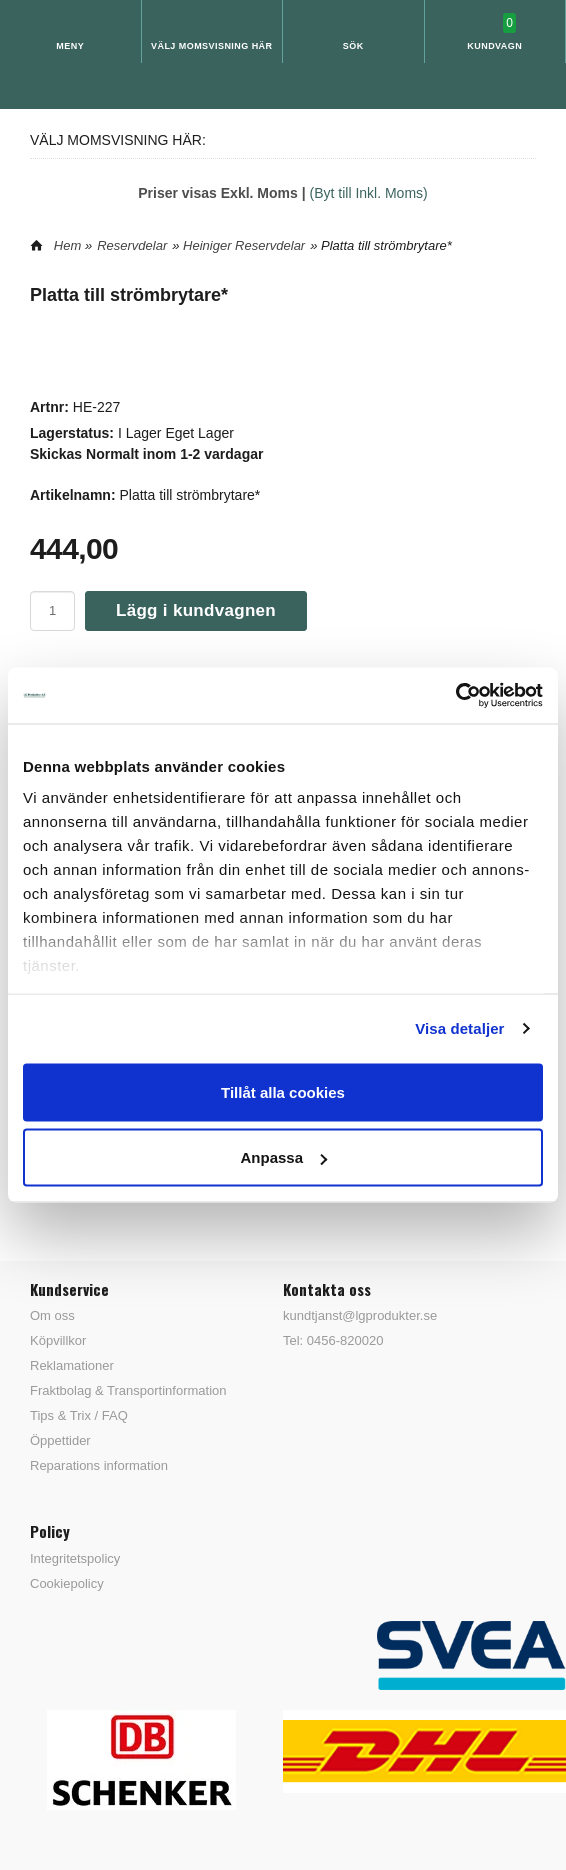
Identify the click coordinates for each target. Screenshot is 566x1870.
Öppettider (60, 1440)
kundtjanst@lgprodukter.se (360, 1315)
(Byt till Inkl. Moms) (369, 193)
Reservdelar (132, 245)
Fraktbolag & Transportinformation (128, 1390)
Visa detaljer (459, 1028)
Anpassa (283, 1157)
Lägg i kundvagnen (196, 610)
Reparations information (99, 1465)
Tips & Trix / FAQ (79, 1415)
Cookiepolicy (67, 1583)
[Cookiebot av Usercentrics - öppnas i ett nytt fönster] (455, 696)
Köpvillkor (58, 1340)
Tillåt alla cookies (283, 1091)
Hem (67, 245)
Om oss (52, 1315)
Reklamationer (72, 1365)
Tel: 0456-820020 (333, 1340)
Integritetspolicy (75, 1558)
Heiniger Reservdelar (244, 245)
